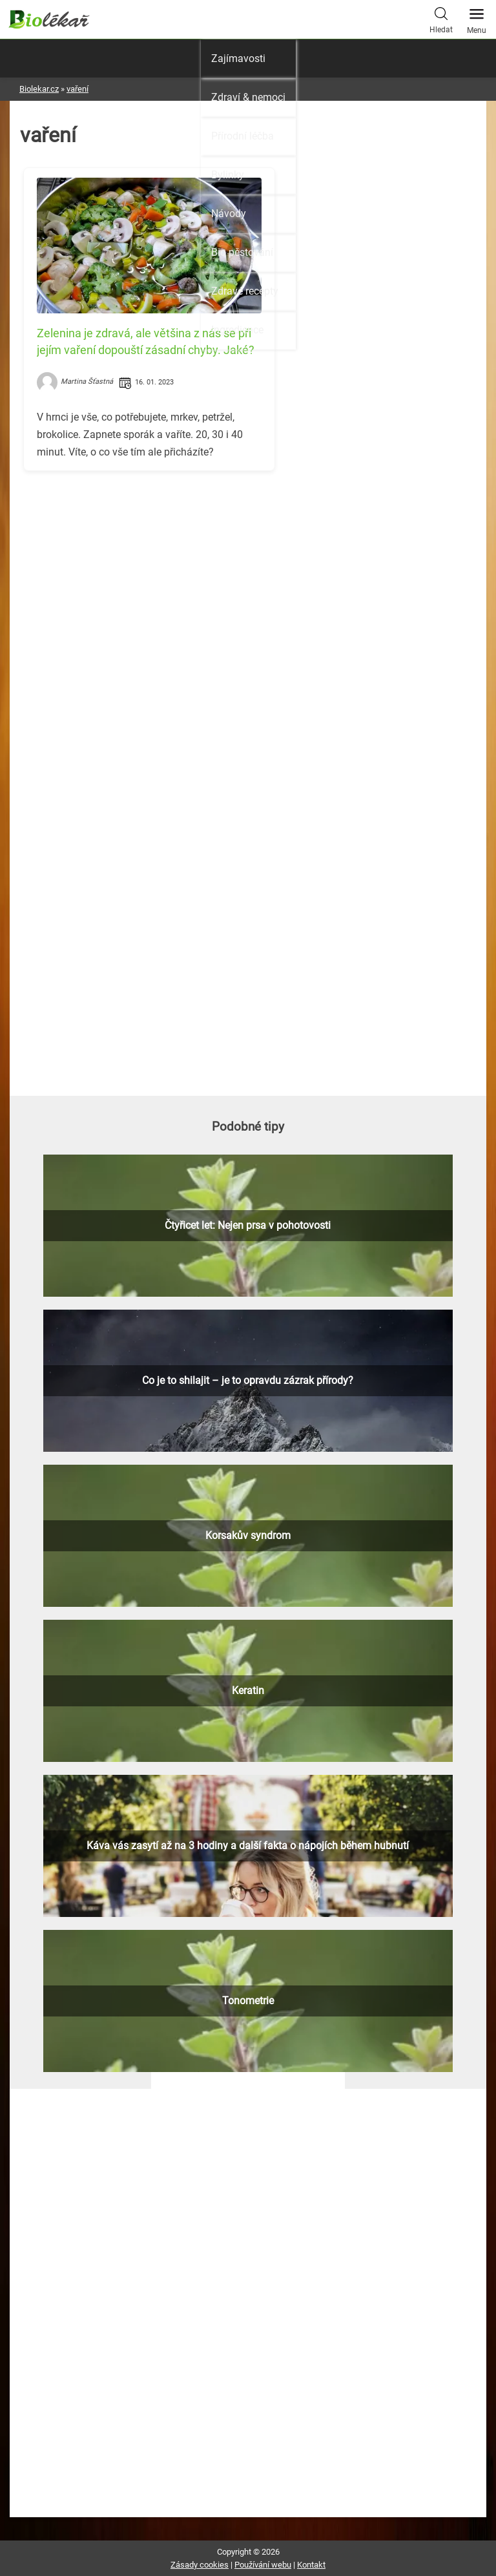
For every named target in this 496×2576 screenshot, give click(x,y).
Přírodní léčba (242, 136)
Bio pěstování (242, 252)
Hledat (441, 18)
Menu (477, 17)
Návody (228, 213)
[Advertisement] (247, 571)
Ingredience (237, 330)
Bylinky (227, 175)
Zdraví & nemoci (248, 97)
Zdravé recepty (244, 291)
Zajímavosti (238, 58)
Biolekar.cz (39, 89)
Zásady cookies (199, 2565)
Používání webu (262, 2565)
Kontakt (311, 2565)
